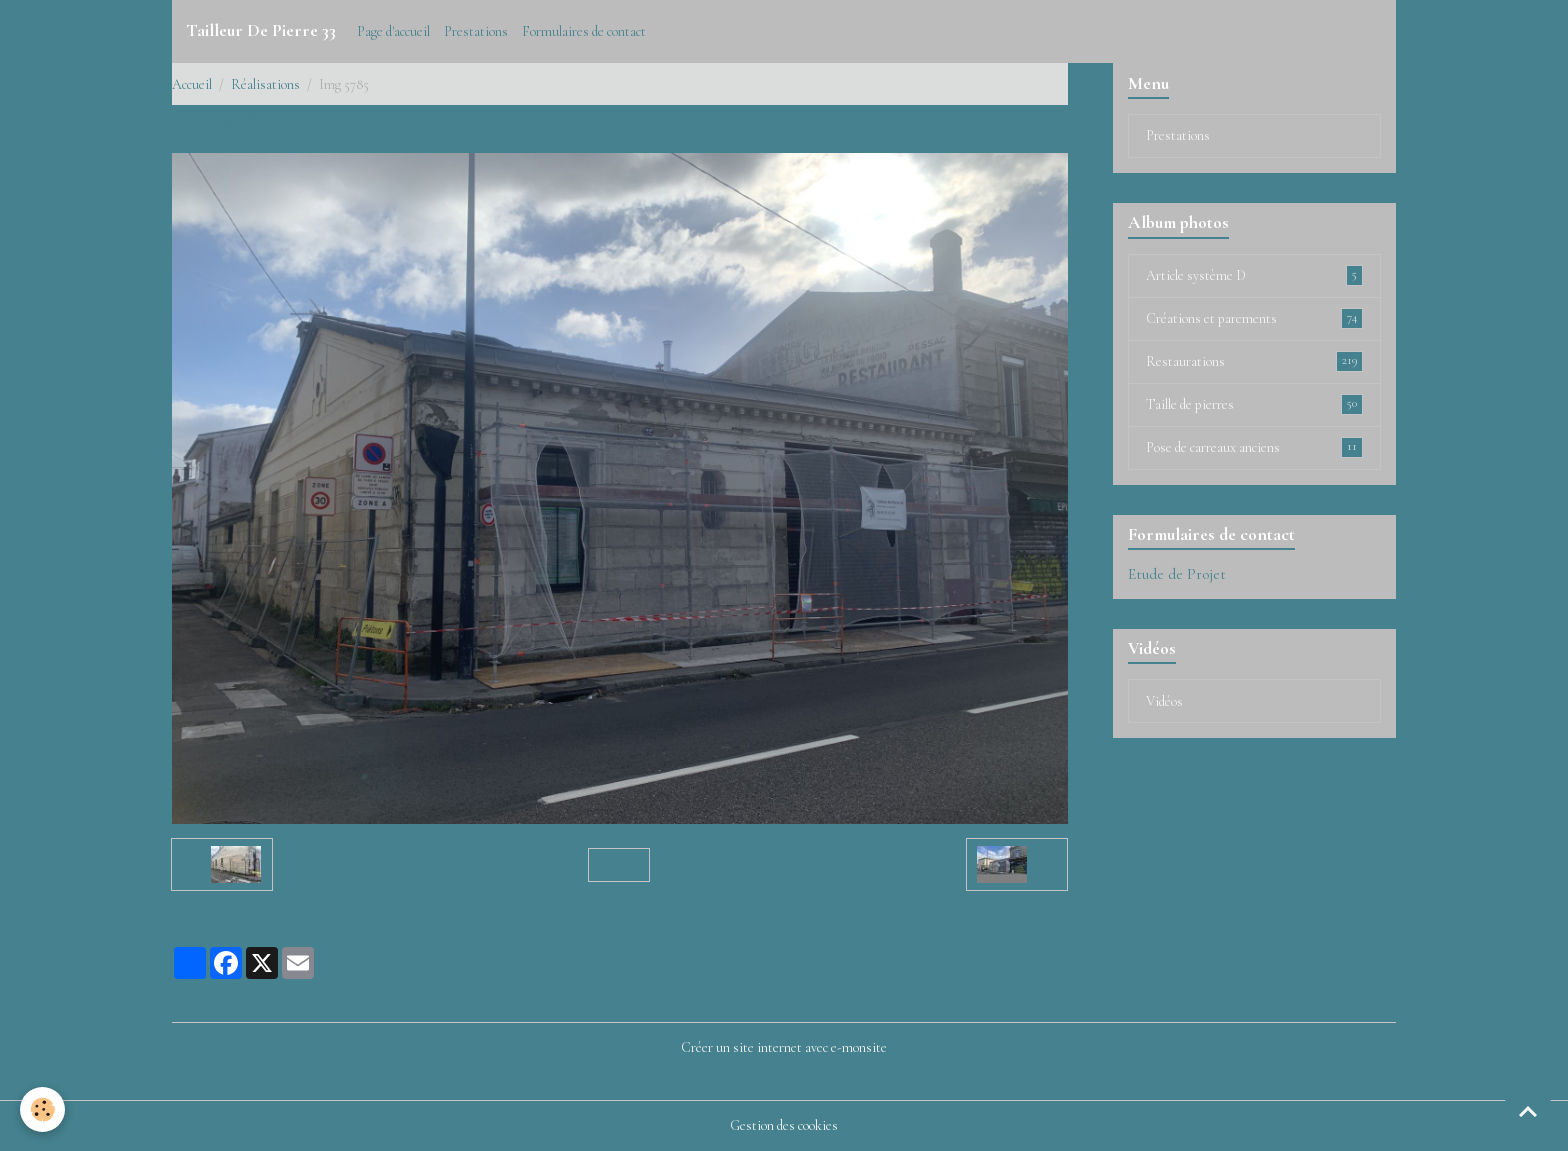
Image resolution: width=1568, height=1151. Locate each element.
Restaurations (1254, 361)
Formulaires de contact (584, 31)
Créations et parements (1254, 318)
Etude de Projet (1177, 574)
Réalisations (265, 84)
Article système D (1254, 275)
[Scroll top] (1528, 1111)
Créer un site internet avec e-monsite (784, 1047)
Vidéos (1164, 701)
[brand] (261, 31)
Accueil (192, 84)
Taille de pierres (1254, 404)
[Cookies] (42, 1109)
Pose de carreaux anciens (1254, 447)
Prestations (476, 31)
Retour (619, 864)
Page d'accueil (393, 31)
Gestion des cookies (784, 1125)
